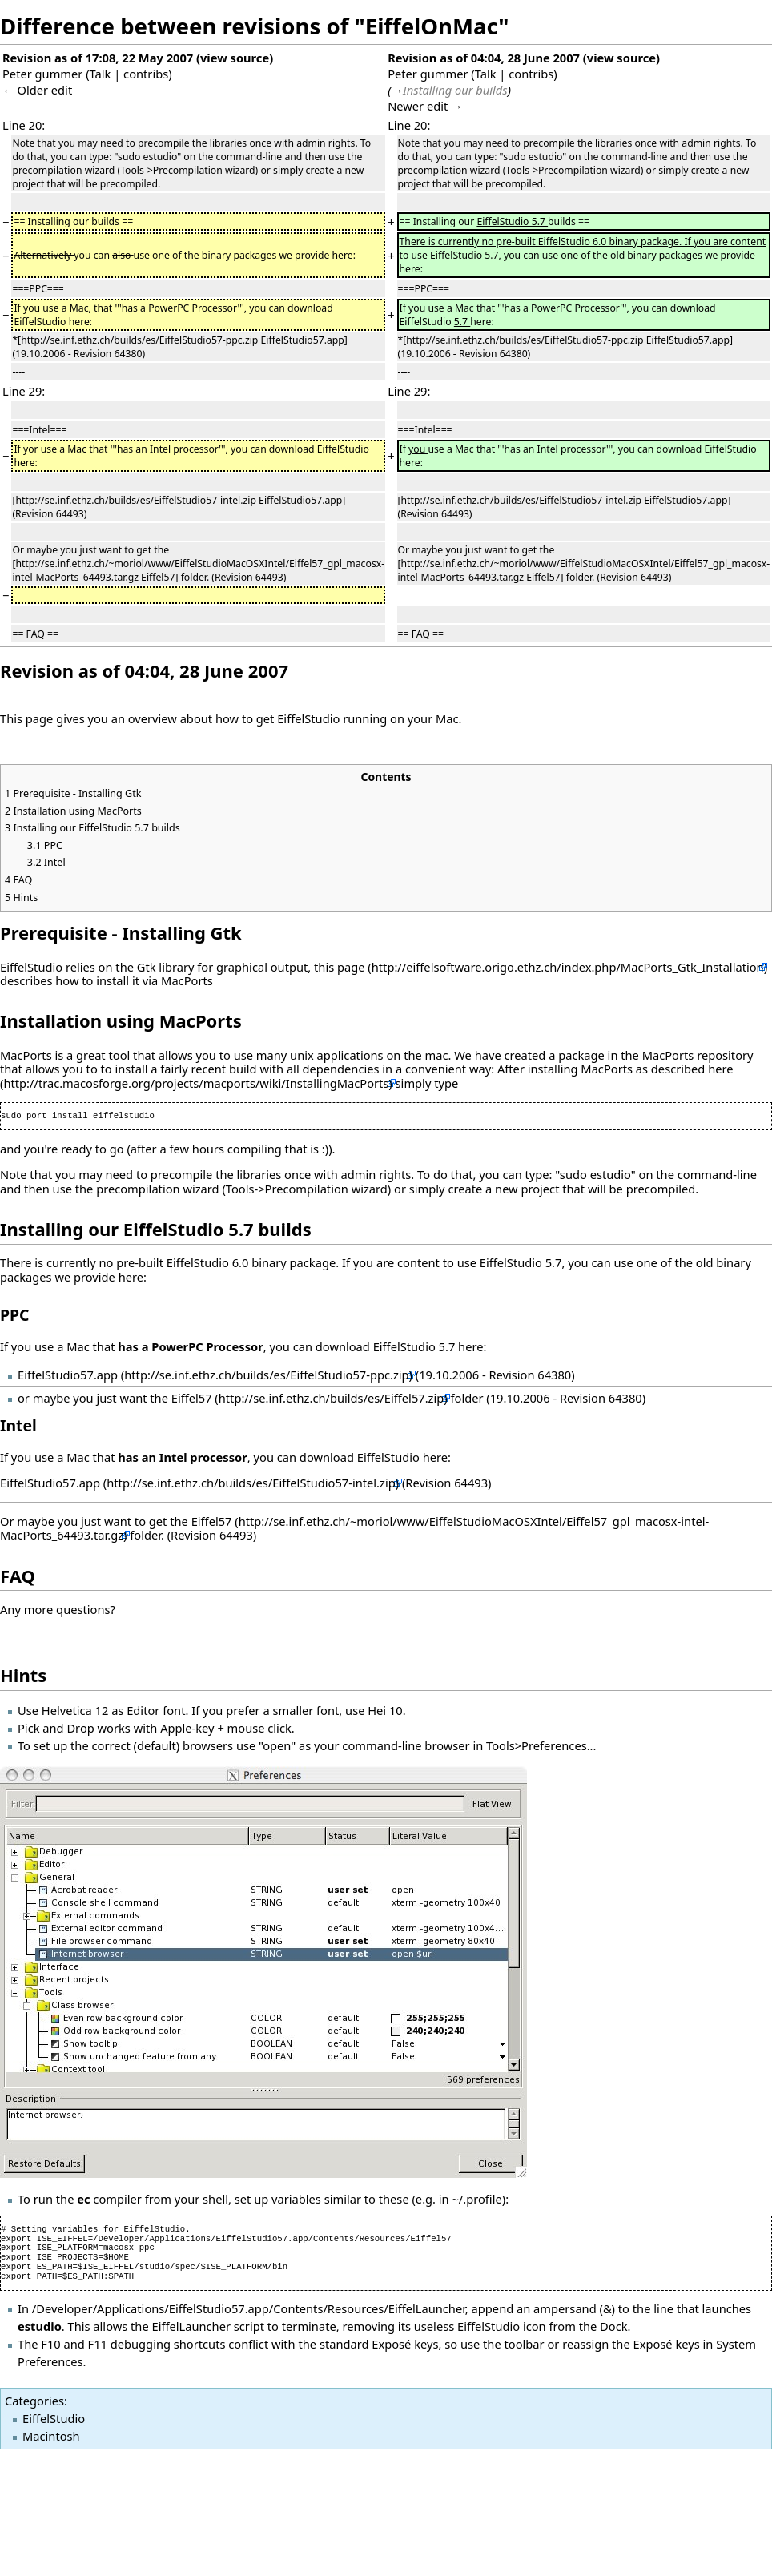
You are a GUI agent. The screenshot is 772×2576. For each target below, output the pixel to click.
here (720, 1069)
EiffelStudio (53, 2418)
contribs (145, 74)
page (351, 967)
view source (234, 58)
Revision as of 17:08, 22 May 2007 (97, 58)
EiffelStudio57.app (68, 1374)
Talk (100, 74)
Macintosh (51, 2436)
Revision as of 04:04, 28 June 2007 (484, 58)
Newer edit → (425, 106)
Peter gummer (42, 74)
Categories (34, 2401)
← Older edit (37, 90)
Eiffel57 (191, 1398)
